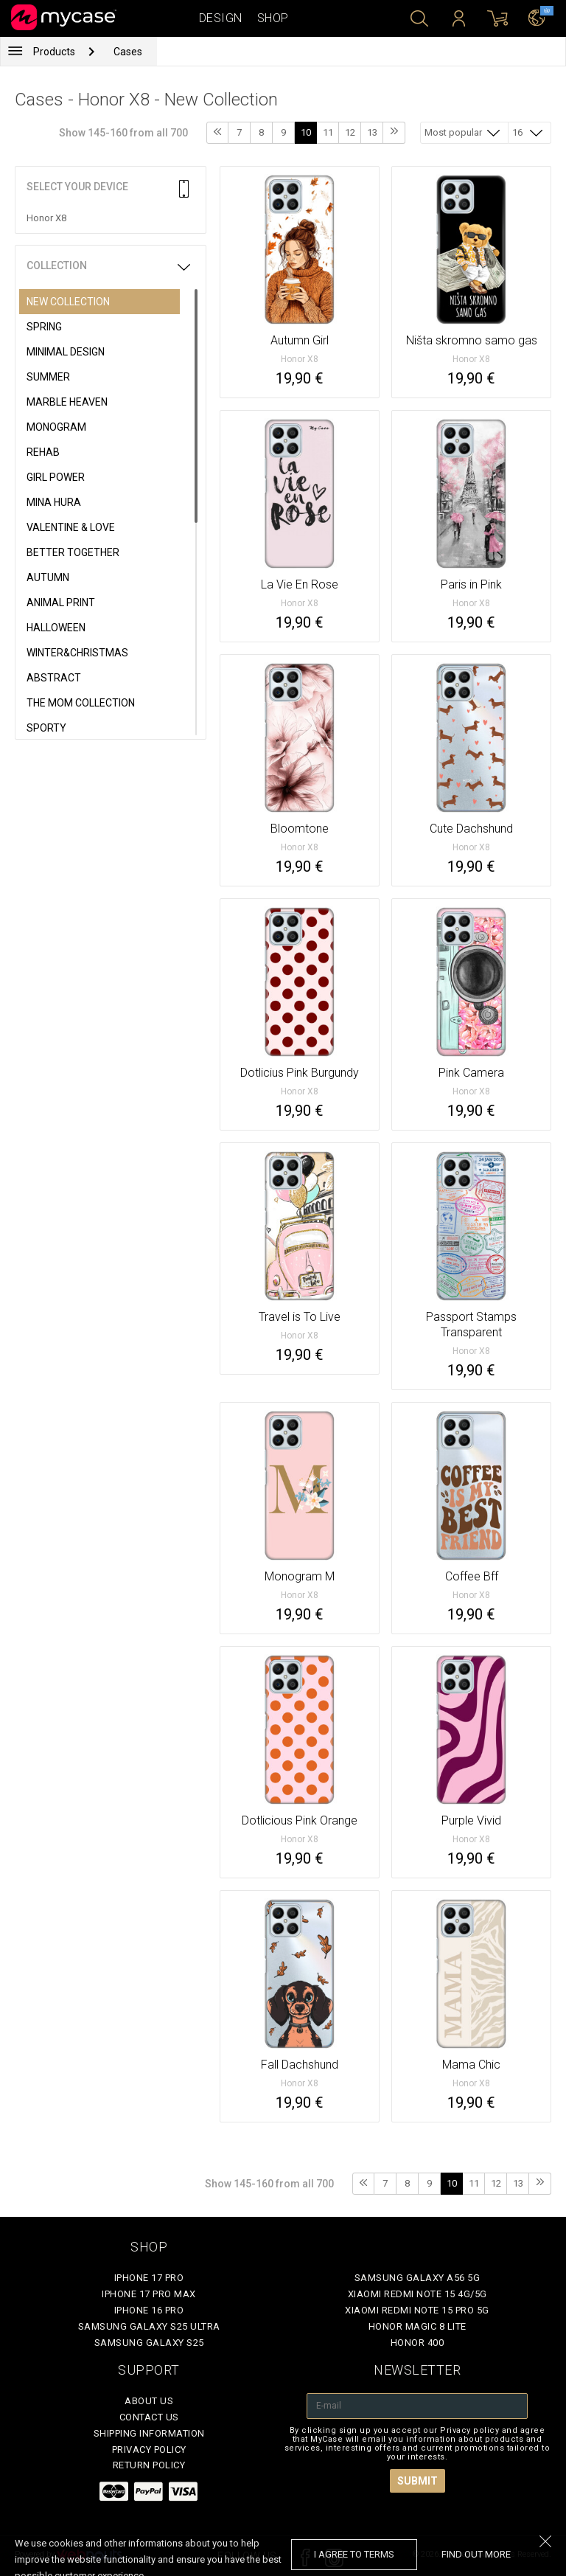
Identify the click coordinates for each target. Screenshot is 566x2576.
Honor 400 (417, 2342)
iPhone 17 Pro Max (149, 2293)
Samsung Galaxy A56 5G (417, 2277)
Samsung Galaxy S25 (149, 2342)
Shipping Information (149, 2433)
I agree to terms (354, 2554)
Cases (127, 52)
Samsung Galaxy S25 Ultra (149, 2326)
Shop (273, 18)
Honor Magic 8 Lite (417, 2326)
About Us (149, 2400)
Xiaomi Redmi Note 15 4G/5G (417, 2293)
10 (306, 132)
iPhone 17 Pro (149, 2277)
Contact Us (149, 2417)
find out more (476, 2554)
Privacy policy (149, 2449)
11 (328, 132)
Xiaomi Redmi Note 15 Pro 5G (417, 2310)
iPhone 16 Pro (149, 2310)
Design (220, 18)
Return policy (149, 2465)
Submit (417, 2481)
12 (350, 132)
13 (372, 132)
